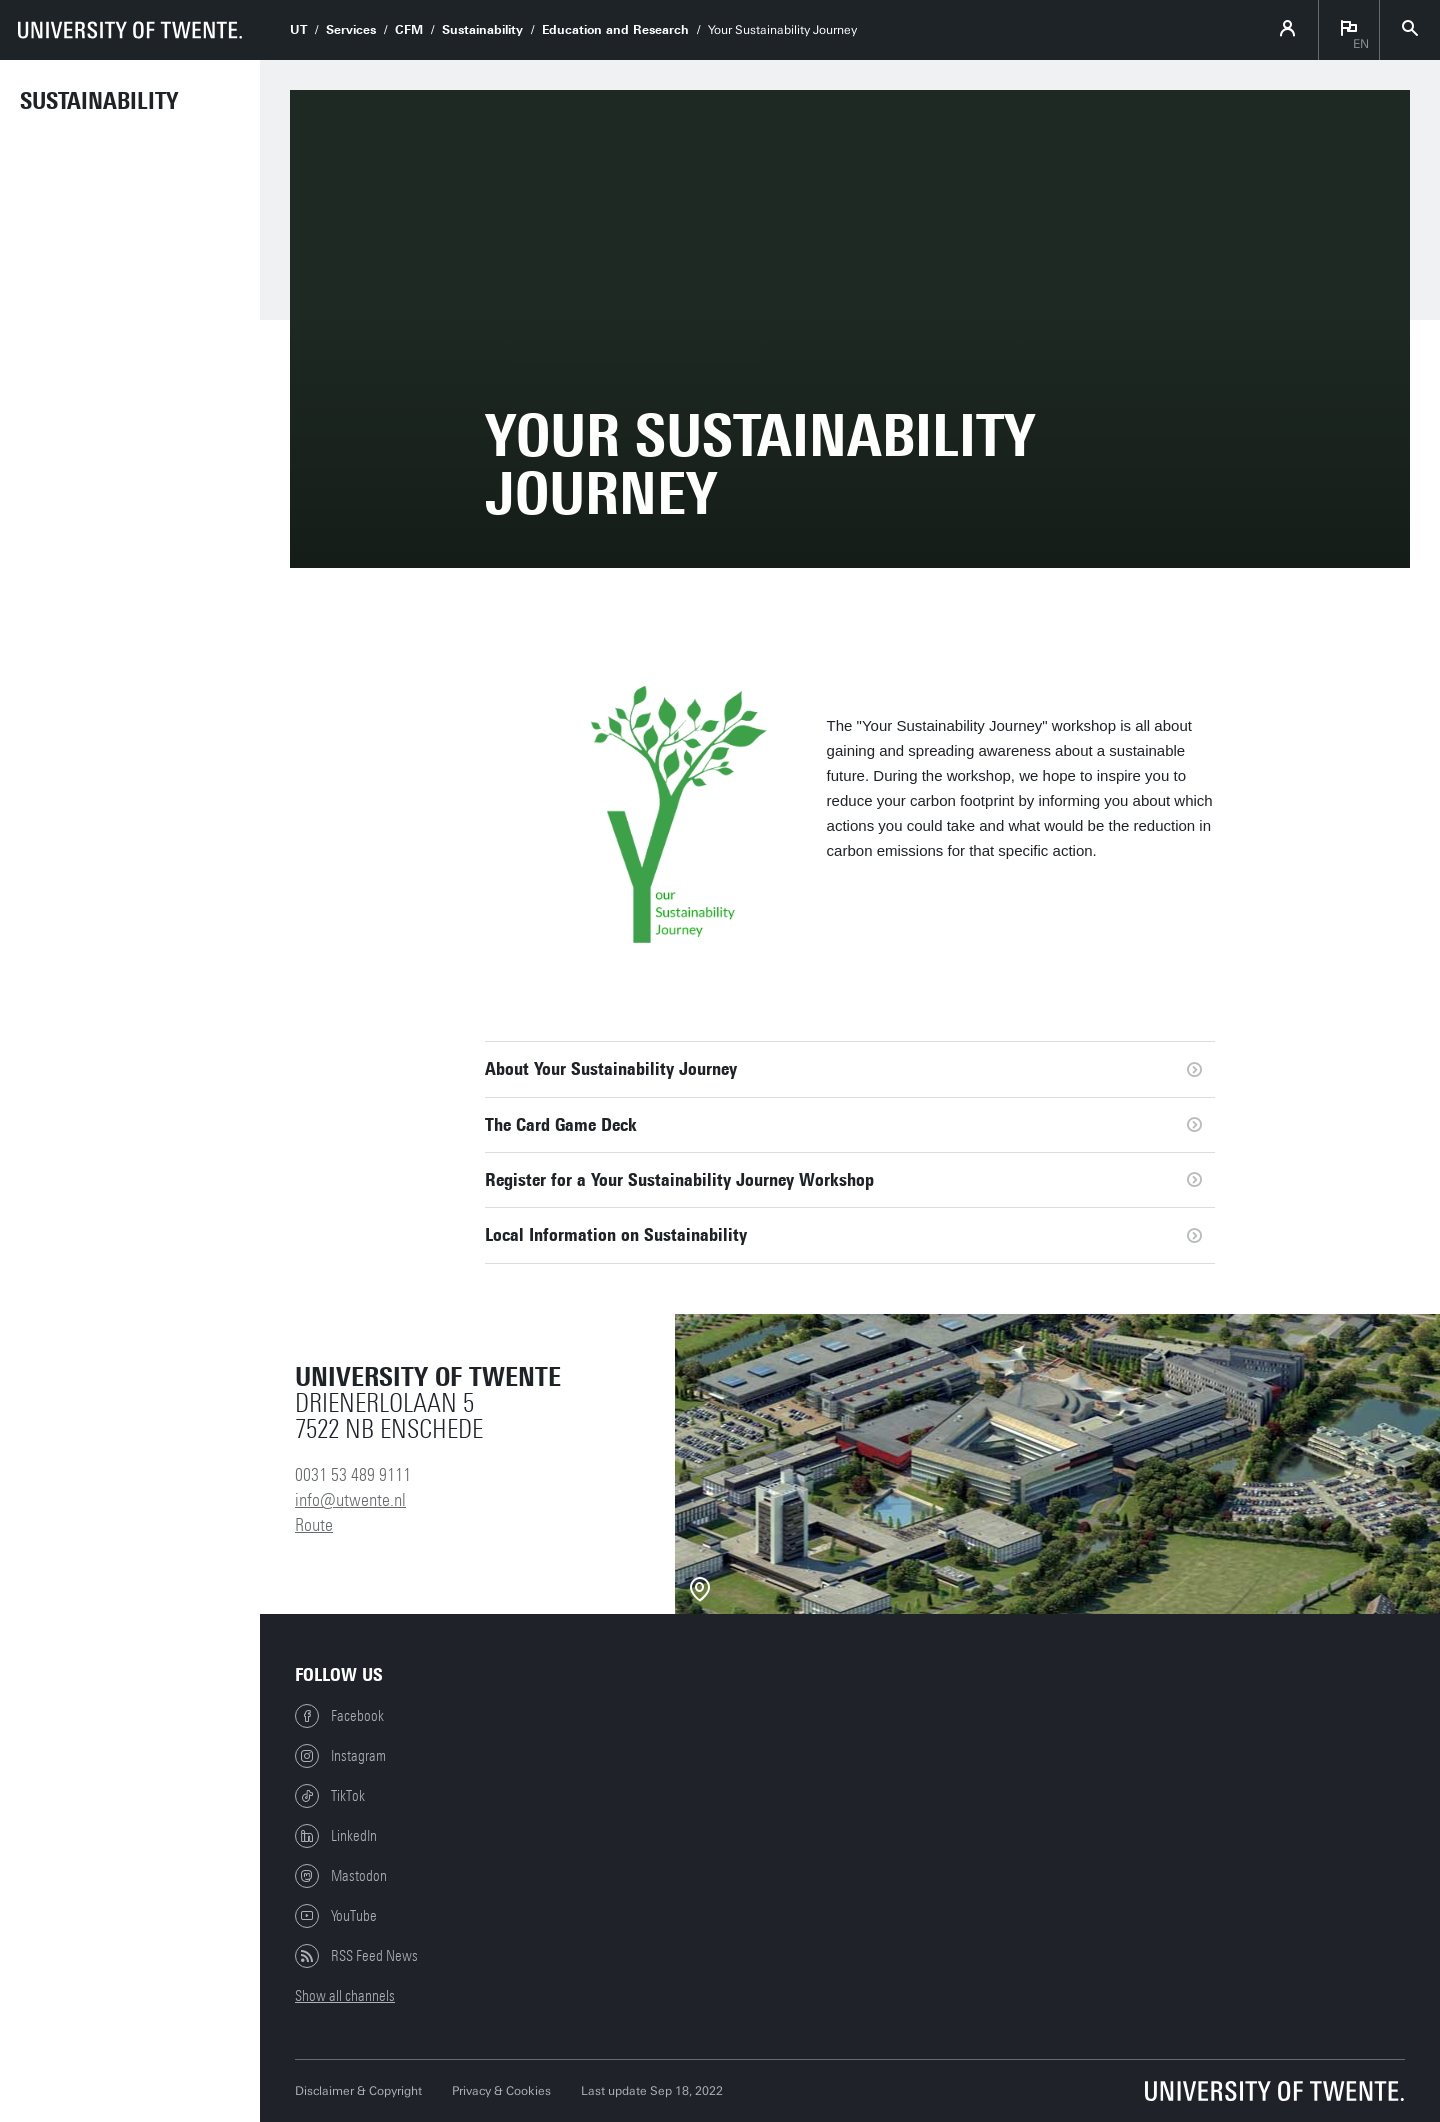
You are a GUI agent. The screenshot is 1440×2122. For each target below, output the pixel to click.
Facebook (339, 1716)
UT (298, 30)
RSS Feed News (356, 1956)
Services (351, 30)
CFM (409, 30)
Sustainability (99, 101)
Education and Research (615, 30)
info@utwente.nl (350, 1500)
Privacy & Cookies (501, 2091)
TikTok (330, 1796)
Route (314, 1525)
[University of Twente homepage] (130, 30)
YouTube (336, 1916)
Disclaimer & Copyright (358, 2091)
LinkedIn (336, 1836)
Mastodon (341, 1876)
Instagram (340, 1756)
